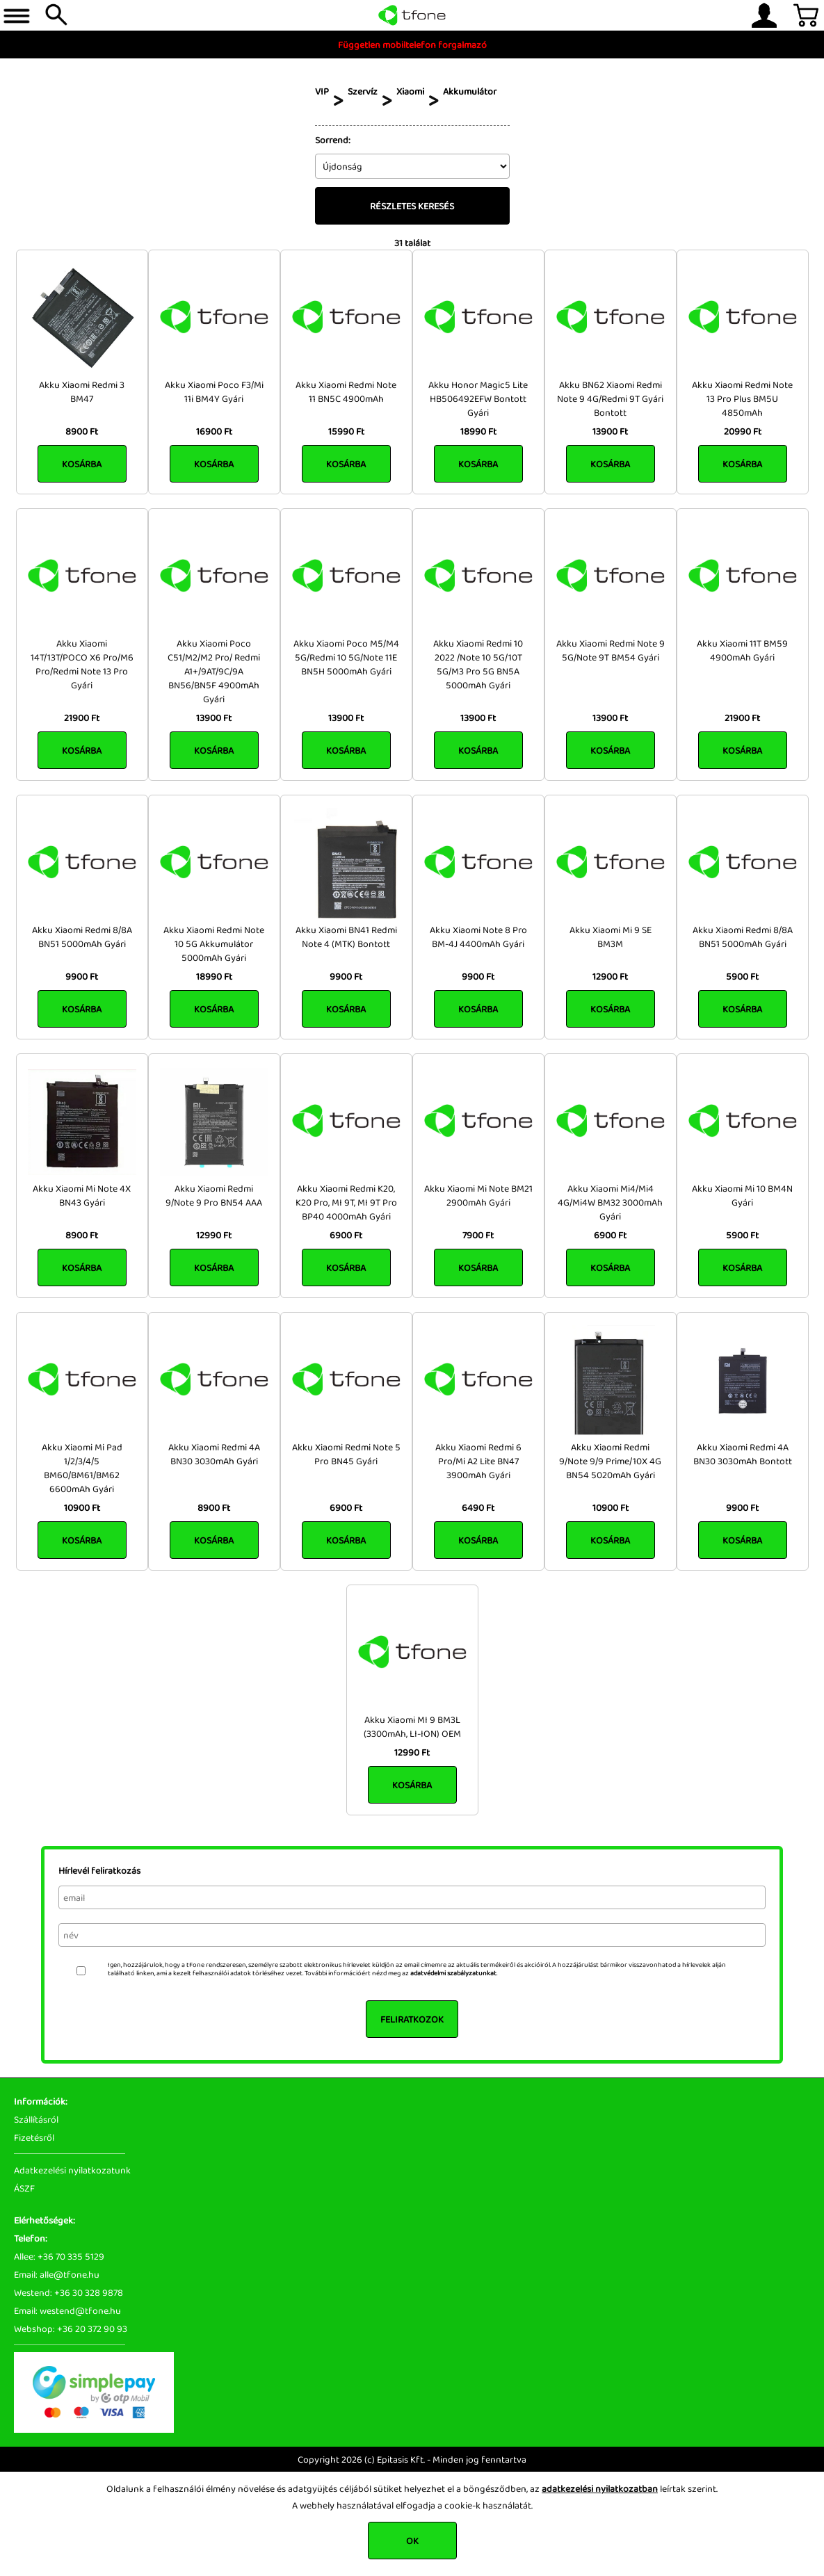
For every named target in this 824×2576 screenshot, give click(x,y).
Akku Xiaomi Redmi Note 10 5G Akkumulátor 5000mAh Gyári (213, 943)
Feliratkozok (412, 2019)
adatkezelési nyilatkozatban (600, 2488)
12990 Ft (214, 1235)
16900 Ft (214, 431)
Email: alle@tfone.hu (56, 2274)
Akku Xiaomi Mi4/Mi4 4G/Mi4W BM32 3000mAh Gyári (610, 1202)
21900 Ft (81, 717)
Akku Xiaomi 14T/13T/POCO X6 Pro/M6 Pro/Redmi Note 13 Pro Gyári (82, 664)
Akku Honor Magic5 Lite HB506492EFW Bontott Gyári (478, 398)
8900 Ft (81, 431)
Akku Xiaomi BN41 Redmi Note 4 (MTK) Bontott (346, 936)
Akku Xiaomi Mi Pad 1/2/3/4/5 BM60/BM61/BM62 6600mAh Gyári (82, 1468)
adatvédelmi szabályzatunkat (453, 1973)
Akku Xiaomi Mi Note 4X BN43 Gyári (82, 1195)
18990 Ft (478, 431)
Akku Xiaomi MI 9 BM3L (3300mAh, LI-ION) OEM (412, 1726)
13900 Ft (610, 431)
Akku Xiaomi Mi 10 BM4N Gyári (742, 1195)
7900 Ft (478, 1235)
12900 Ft (610, 976)
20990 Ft (742, 431)
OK (412, 2540)
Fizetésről (34, 2137)
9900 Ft (81, 976)
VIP (322, 91)
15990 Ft (346, 431)
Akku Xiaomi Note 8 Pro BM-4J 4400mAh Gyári (478, 936)
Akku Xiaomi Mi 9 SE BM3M (610, 936)
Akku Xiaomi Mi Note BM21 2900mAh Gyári (478, 1195)
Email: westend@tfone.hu (67, 2310)
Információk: (40, 2101)
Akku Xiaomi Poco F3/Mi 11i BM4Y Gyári (214, 391)
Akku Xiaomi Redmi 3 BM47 (81, 391)
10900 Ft (82, 1507)
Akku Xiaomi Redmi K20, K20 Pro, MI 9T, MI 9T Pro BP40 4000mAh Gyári (346, 1202)
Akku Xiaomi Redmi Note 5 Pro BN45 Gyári (346, 1454)
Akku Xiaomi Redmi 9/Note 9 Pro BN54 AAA (213, 1195)
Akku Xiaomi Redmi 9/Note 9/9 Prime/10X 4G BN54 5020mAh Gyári (610, 1461)
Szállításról (36, 2119)
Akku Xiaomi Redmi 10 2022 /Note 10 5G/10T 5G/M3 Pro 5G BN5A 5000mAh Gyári (478, 664)
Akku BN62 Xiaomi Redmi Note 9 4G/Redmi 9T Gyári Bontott (610, 398)
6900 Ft (346, 1235)
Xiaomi (410, 91)
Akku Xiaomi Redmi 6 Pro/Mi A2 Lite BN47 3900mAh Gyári (478, 1461)
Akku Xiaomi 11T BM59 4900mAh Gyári (742, 650)
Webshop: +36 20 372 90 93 (70, 2328)
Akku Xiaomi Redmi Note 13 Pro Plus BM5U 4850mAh (742, 398)
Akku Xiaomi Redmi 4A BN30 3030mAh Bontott (742, 1454)
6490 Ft (478, 1507)
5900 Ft (742, 976)
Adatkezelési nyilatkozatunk (72, 2170)
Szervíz (363, 91)
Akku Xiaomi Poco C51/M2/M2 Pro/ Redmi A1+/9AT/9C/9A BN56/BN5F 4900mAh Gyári (214, 671)
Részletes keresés (412, 206)
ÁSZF (24, 2188)
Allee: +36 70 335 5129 (59, 2256)
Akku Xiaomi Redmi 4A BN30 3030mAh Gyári (214, 1454)
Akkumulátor (469, 91)
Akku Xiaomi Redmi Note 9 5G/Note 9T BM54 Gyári (610, 650)
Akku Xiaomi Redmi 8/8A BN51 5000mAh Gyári (82, 936)
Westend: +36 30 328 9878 (68, 2292)
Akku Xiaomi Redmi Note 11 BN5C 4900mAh (346, 391)
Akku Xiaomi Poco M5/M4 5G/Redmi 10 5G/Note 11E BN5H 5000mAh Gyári (346, 657)
